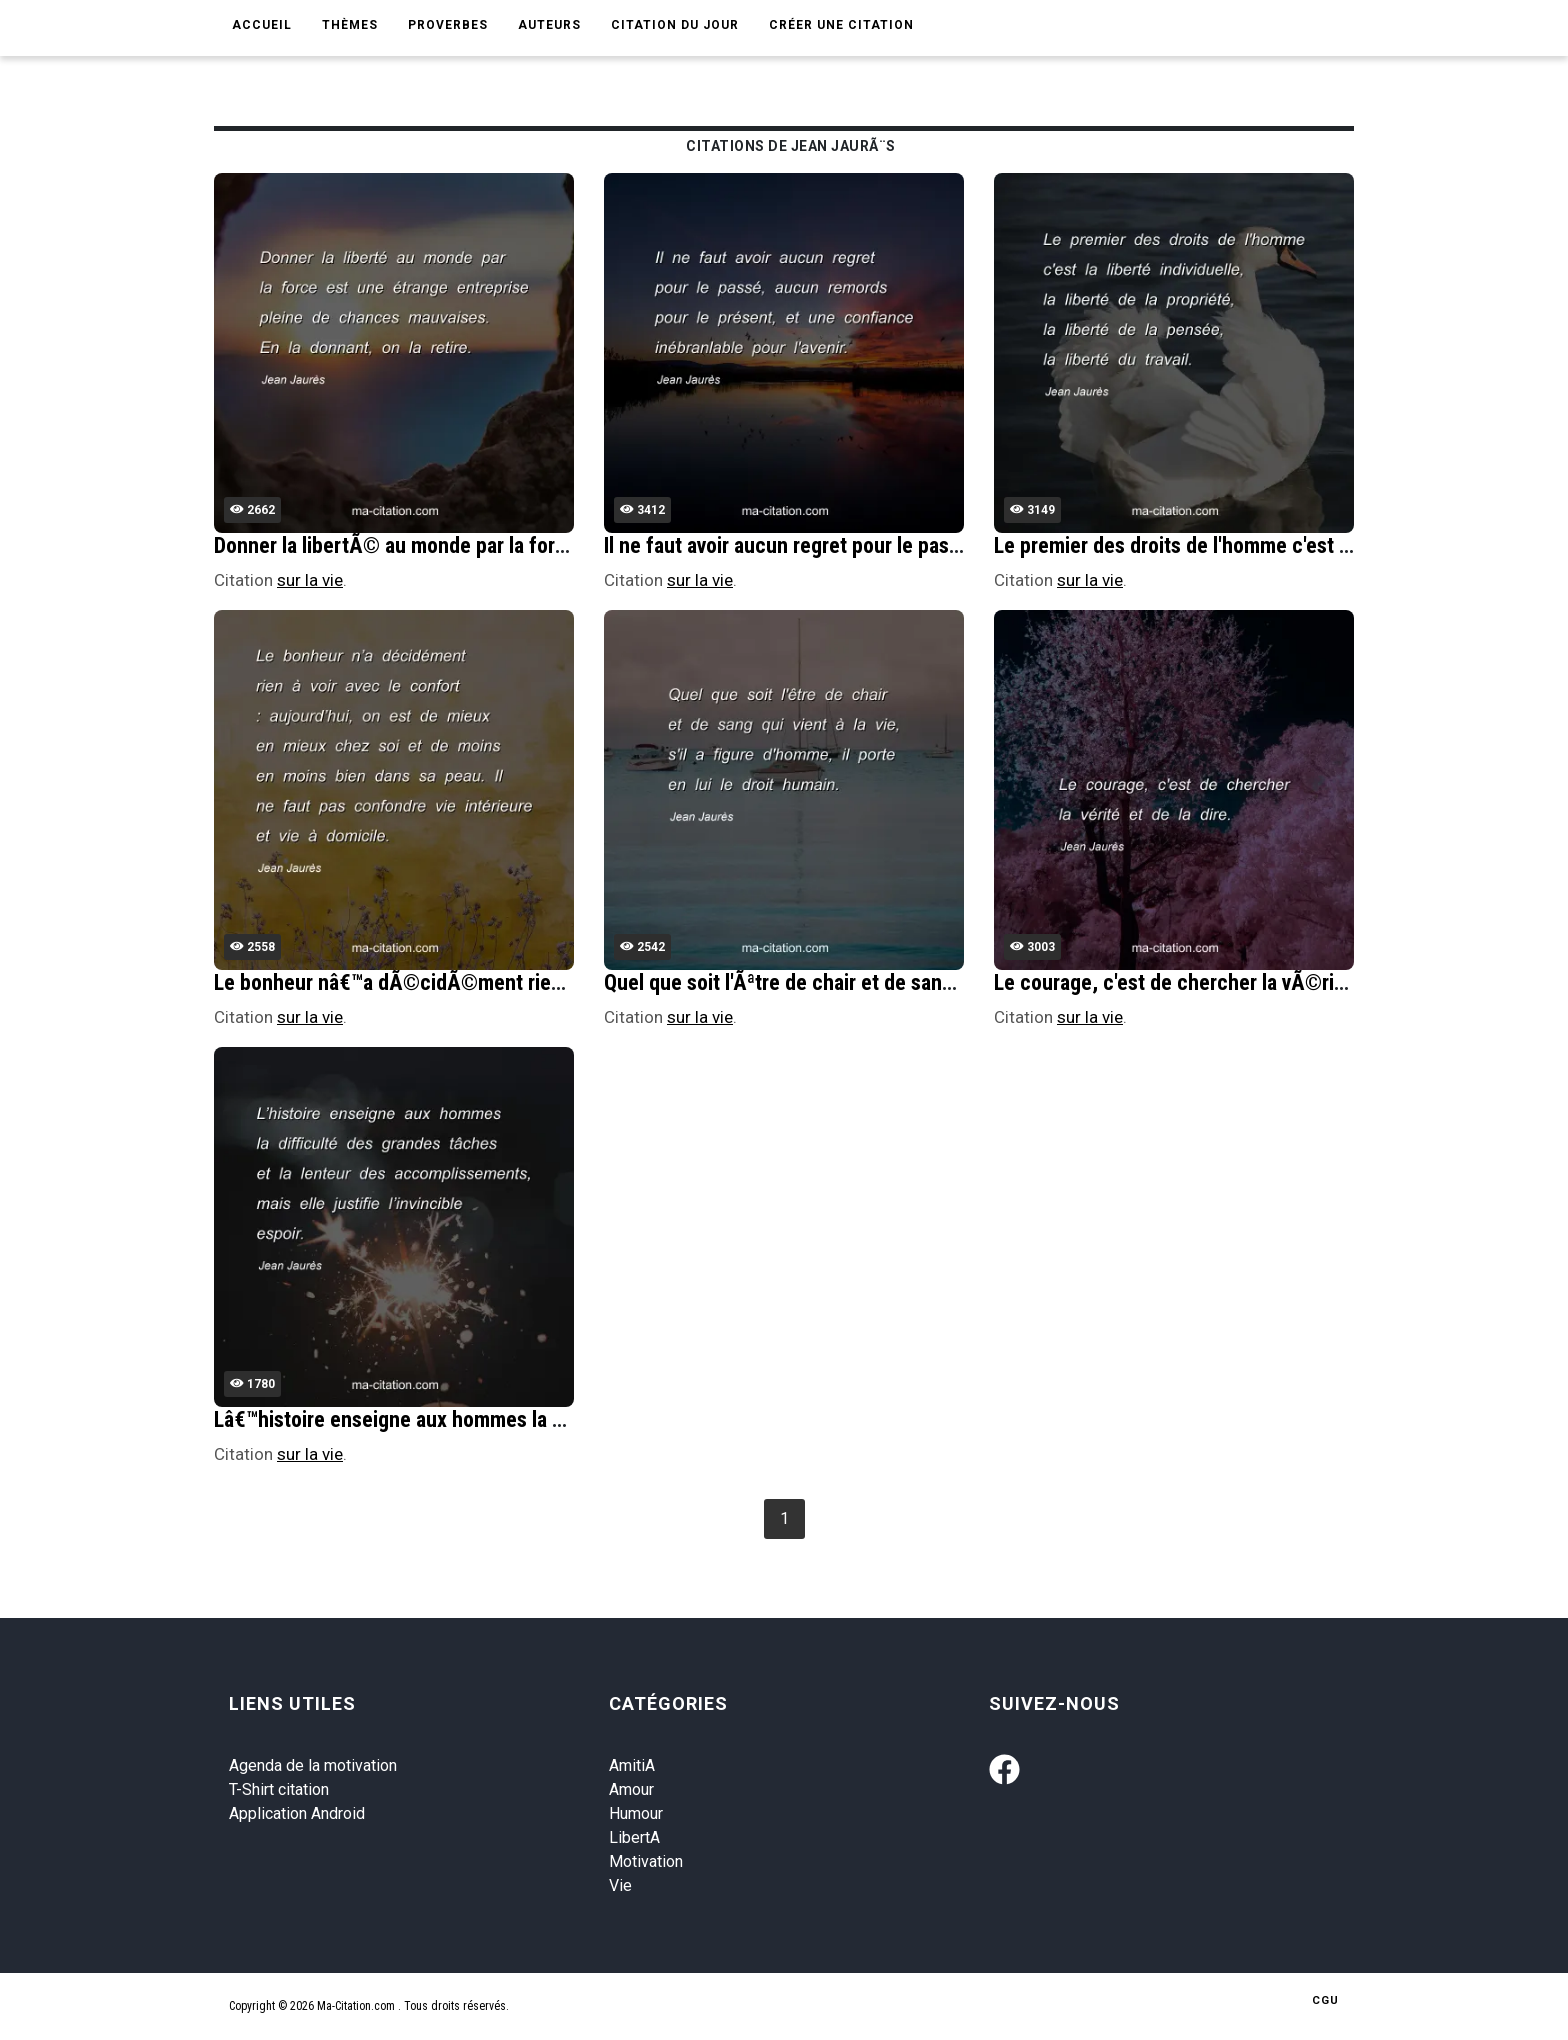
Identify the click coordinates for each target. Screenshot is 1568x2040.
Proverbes (448, 25)
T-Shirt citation (279, 1789)
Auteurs (549, 25)
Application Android (297, 1813)
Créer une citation (841, 25)
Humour (636, 1813)
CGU (1325, 2000)
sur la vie (310, 580)
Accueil (262, 25)
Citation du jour (675, 25)
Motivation (646, 1861)
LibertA (634, 1837)
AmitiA (632, 1765)
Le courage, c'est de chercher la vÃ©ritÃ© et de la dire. (1240, 982)
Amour (631, 1789)
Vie (620, 1885)
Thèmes (350, 25)
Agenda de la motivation (313, 1765)
